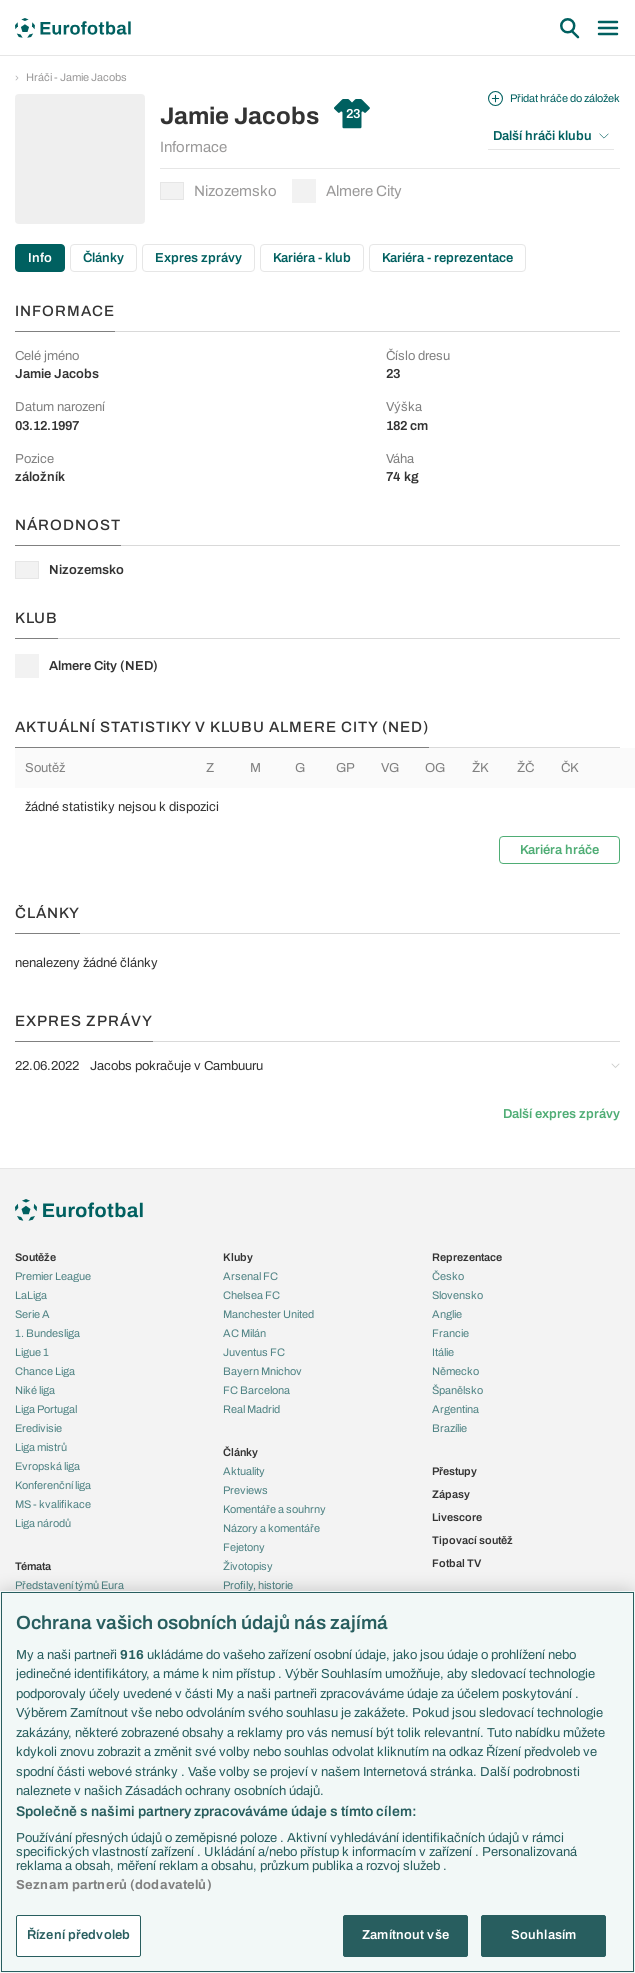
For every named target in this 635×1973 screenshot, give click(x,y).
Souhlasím (543, 1935)
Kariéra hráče (559, 850)
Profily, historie (258, 1585)
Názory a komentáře (271, 1528)
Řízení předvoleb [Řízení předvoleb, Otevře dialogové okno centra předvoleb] (78, 1935)
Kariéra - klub (312, 258)
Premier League (53, 1276)
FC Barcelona (256, 1390)
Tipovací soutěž (472, 1540)
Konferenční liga (53, 1485)
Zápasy (451, 1494)
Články (103, 258)
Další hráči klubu (551, 136)
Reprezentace (467, 1257)
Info (40, 258)
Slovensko (457, 1295)
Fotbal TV (456, 1563)
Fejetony (244, 1547)
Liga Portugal (46, 1409)
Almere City (347, 191)
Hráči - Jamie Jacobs (76, 77)
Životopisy (248, 1566)
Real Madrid (251, 1409)
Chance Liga (45, 1371)
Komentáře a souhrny (274, 1509)
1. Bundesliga (47, 1333)
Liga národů (43, 1523)
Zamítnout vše (405, 1935)
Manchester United (268, 1314)
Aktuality (244, 1471)
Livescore (457, 1517)
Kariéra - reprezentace (447, 258)
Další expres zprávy (561, 1114)
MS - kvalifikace (53, 1504)
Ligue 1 (32, 1352)
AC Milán (244, 1333)
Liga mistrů (41, 1447)
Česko (448, 1276)
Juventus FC (254, 1352)
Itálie (443, 1352)
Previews (245, 1490)
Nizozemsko (218, 191)
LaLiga (31, 1295)
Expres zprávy (198, 258)
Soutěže (35, 1257)
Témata (33, 1566)
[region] (317, 1782)
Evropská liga (47, 1466)
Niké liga (35, 1390)
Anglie (447, 1314)
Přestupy (454, 1471)
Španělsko (457, 1390)
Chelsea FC (251, 1295)
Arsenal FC (250, 1276)
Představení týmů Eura (69, 1585)
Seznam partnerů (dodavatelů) (114, 1885)
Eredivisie (38, 1428)
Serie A (32, 1314)
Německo (455, 1371)
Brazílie (449, 1428)
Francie (450, 1333)
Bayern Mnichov (262, 1371)
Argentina (455, 1409)
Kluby (238, 1257)
